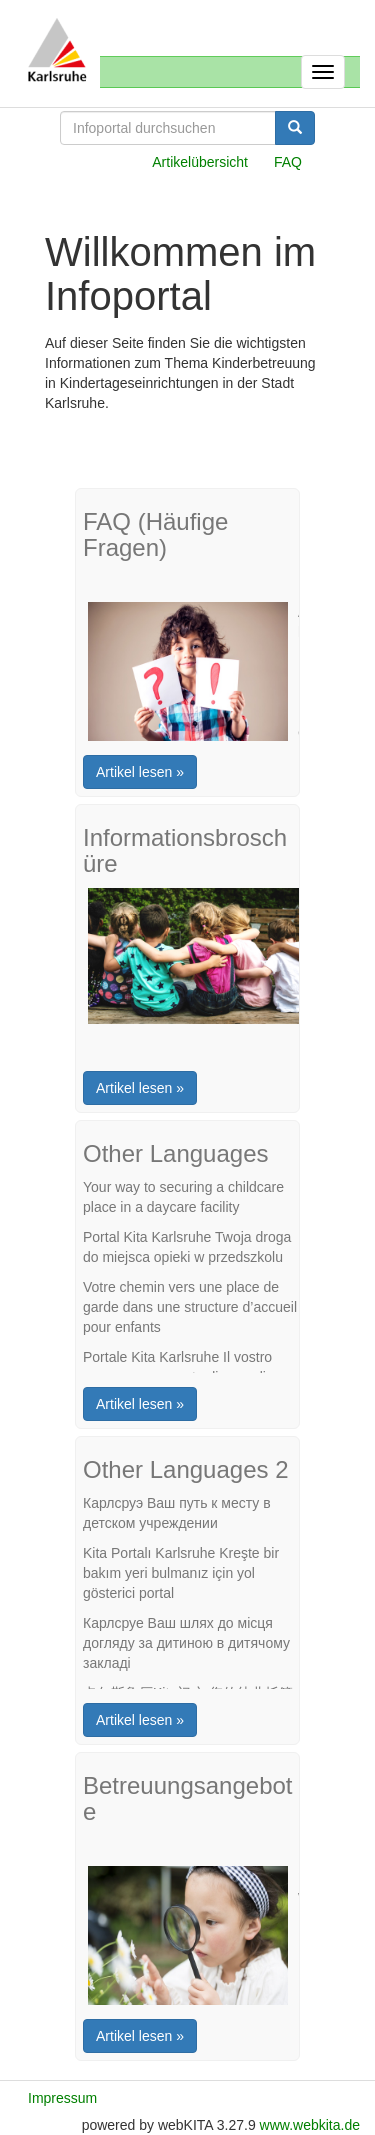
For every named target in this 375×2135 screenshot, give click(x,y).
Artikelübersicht (200, 162)
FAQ (288, 162)
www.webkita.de (310, 2125)
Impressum (62, 2098)
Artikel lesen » (140, 772)
